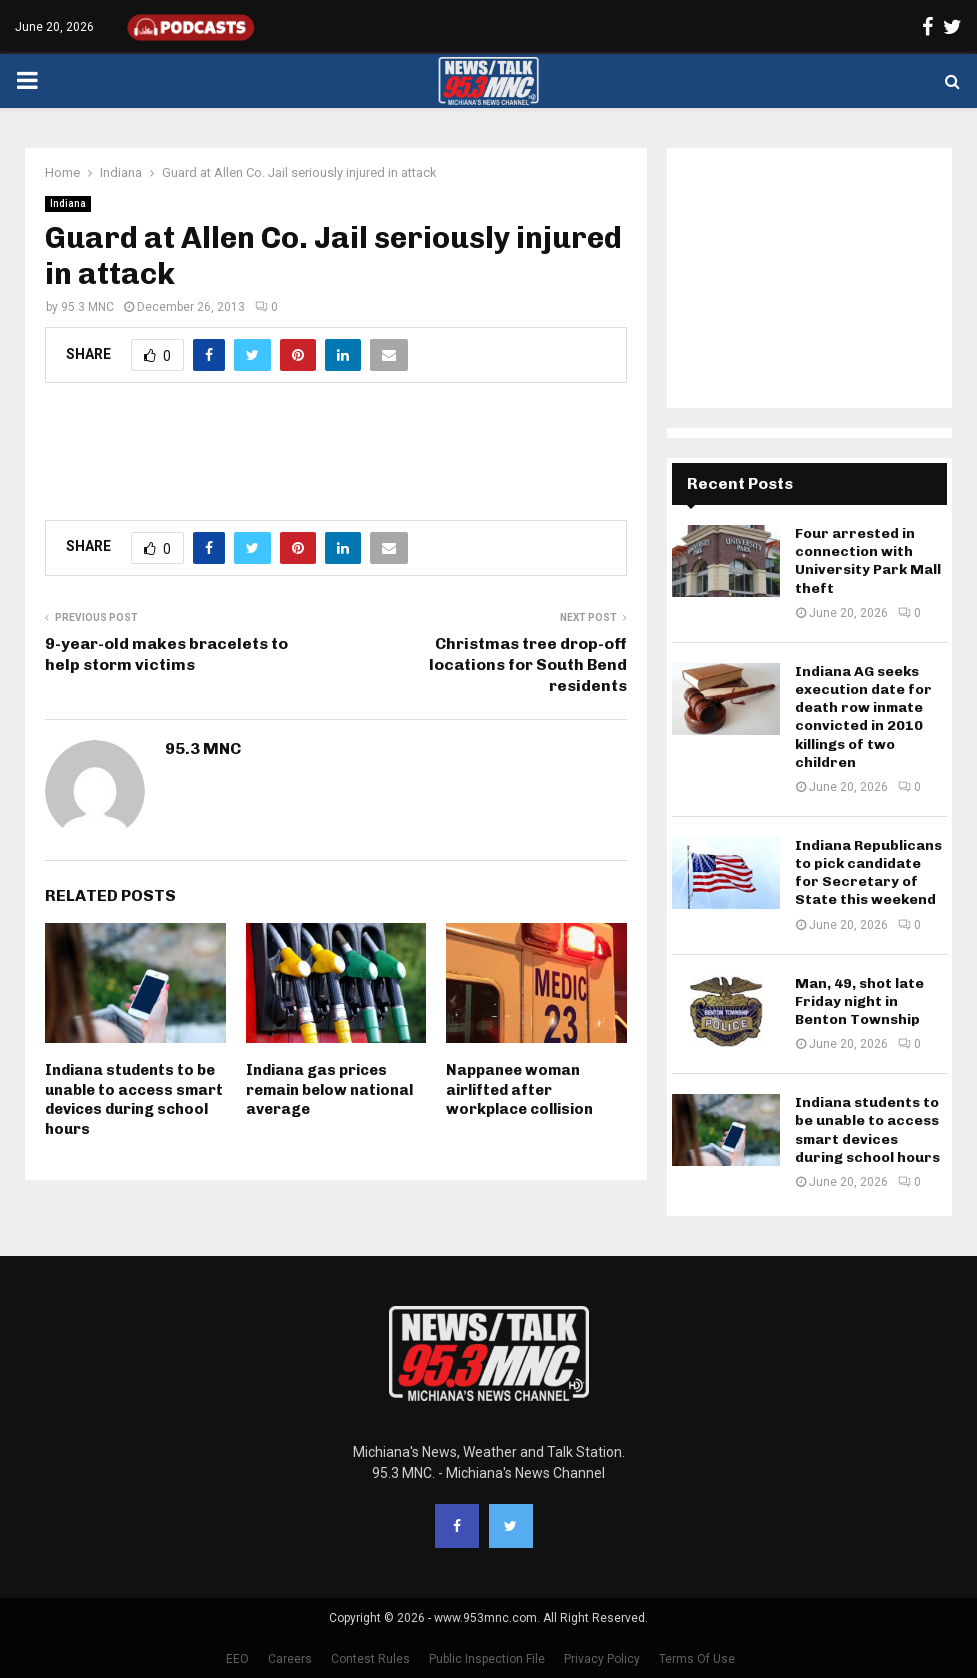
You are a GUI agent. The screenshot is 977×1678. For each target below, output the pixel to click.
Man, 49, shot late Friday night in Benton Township (859, 1001)
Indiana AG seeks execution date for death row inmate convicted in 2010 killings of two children (863, 717)
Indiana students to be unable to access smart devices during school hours (134, 1099)
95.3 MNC (87, 307)
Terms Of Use (697, 1659)
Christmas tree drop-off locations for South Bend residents (528, 665)
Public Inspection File (487, 1659)
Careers (290, 1659)
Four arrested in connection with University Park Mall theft (868, 561)
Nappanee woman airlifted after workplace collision (519, 1089)
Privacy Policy (602, 1659)
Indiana (68, 203)
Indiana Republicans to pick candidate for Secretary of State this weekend (868, 873)
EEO (237, 1659)
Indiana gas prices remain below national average (329, 1089)
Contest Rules (370, 1659)
